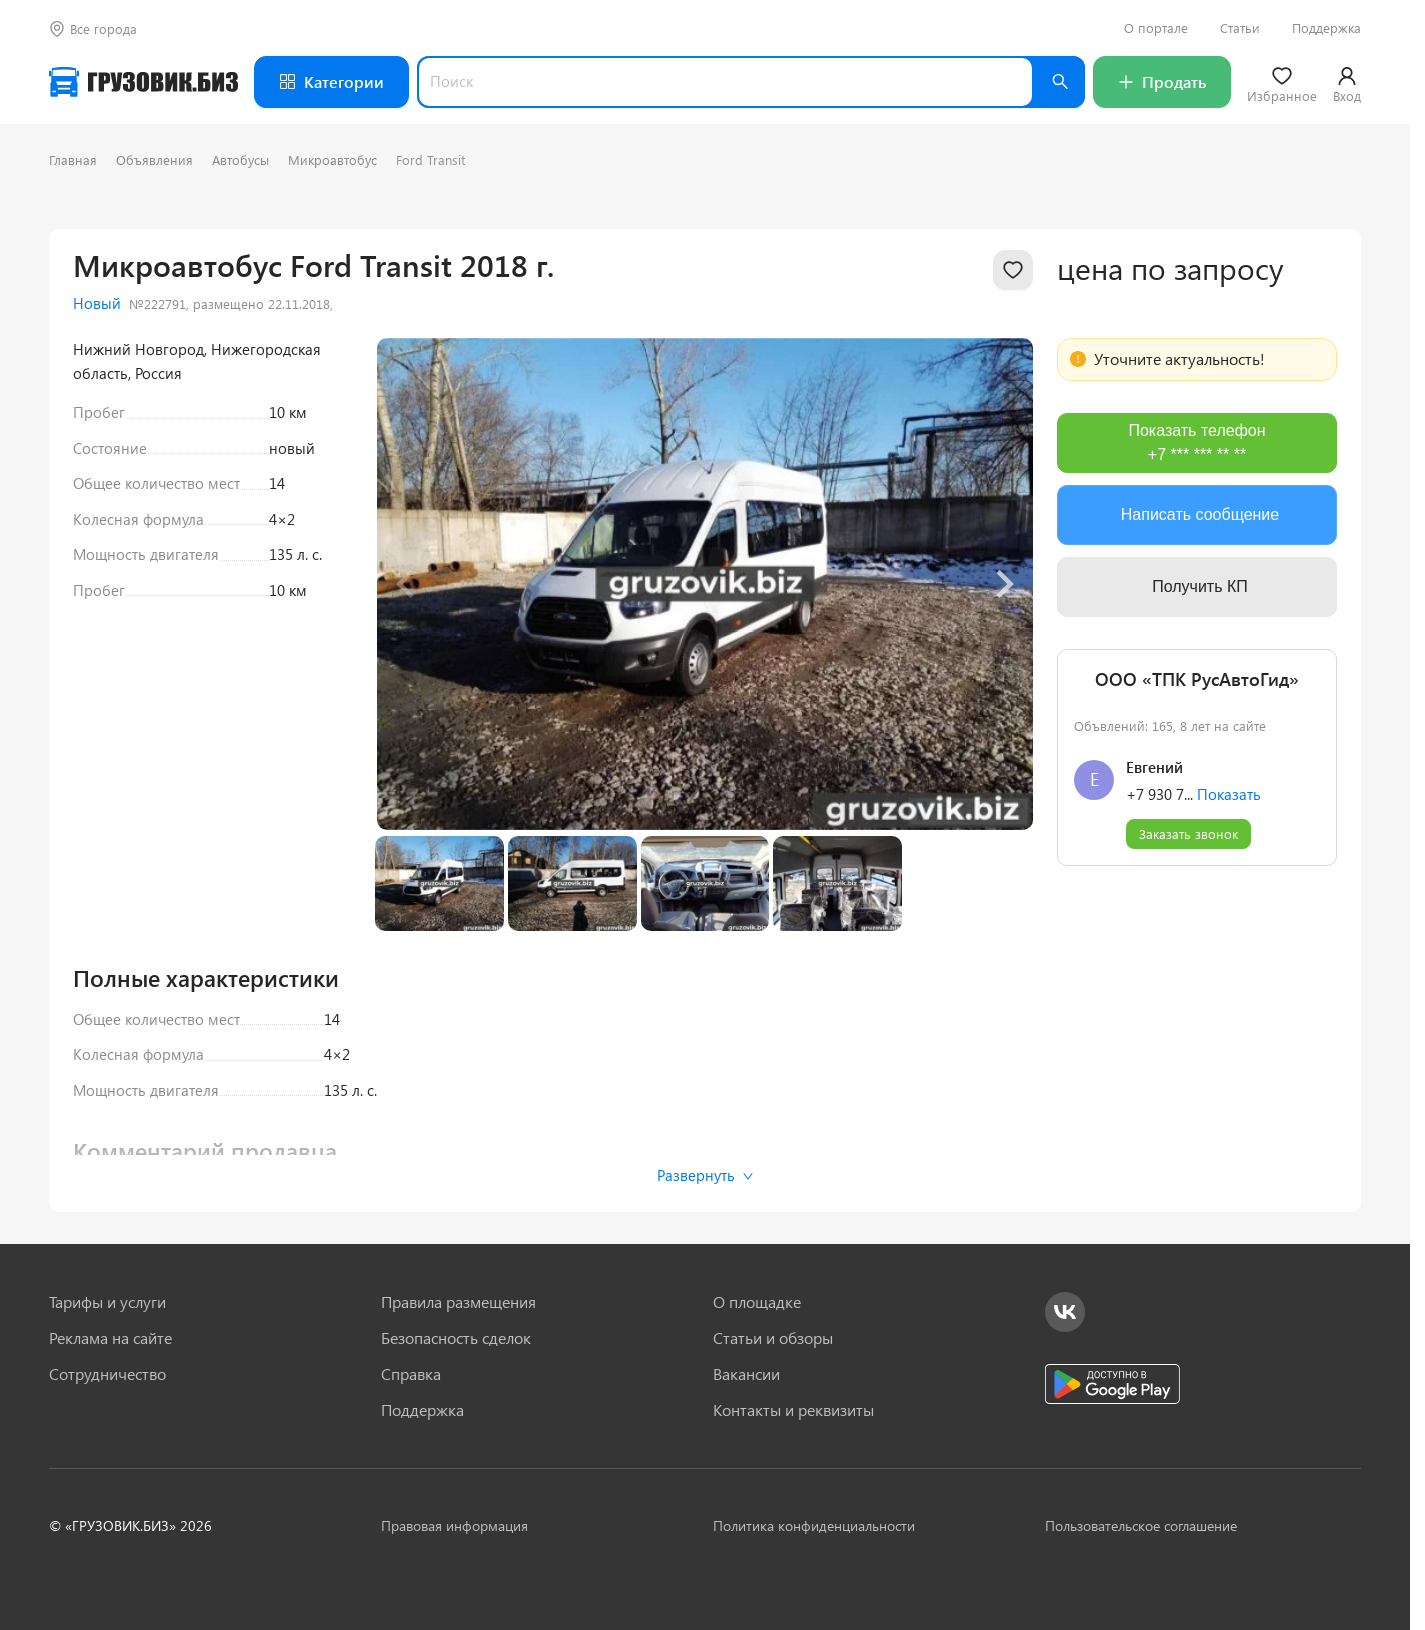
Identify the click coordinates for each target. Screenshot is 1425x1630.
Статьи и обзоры (773, 1338)
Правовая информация (454, 1525)
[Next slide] (1003, 584)
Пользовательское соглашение (1141, 1525)
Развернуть (705, 1175)
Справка (411, 1374)
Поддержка (1326, 28)
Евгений (1154, 767)
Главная (73, 159)
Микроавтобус (332, 159)
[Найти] (1059, 82)
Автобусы (240, 159)
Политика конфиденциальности (814, 1525)
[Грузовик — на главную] (143, 82)
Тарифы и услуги (107, 1302)
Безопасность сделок (456, 1338)
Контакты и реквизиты (793, 1410)
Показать (1229, 794)
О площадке (757, 1302)
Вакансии (746, 1374)
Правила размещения (458, 1302)
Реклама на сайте (110, 1338)
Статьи (1240, 28)
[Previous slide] (407, 584)
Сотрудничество (107, 1374)
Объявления (154, 159)
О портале (1156, 28)
